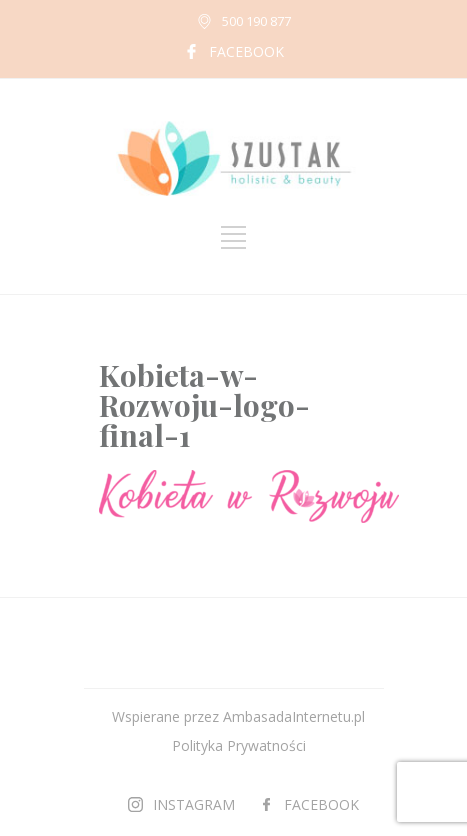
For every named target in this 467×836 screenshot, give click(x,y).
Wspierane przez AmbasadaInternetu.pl (238, 716)
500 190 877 (256, 21)
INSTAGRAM (194, 804)
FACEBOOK (246, 51)
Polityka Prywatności (239, 745)
